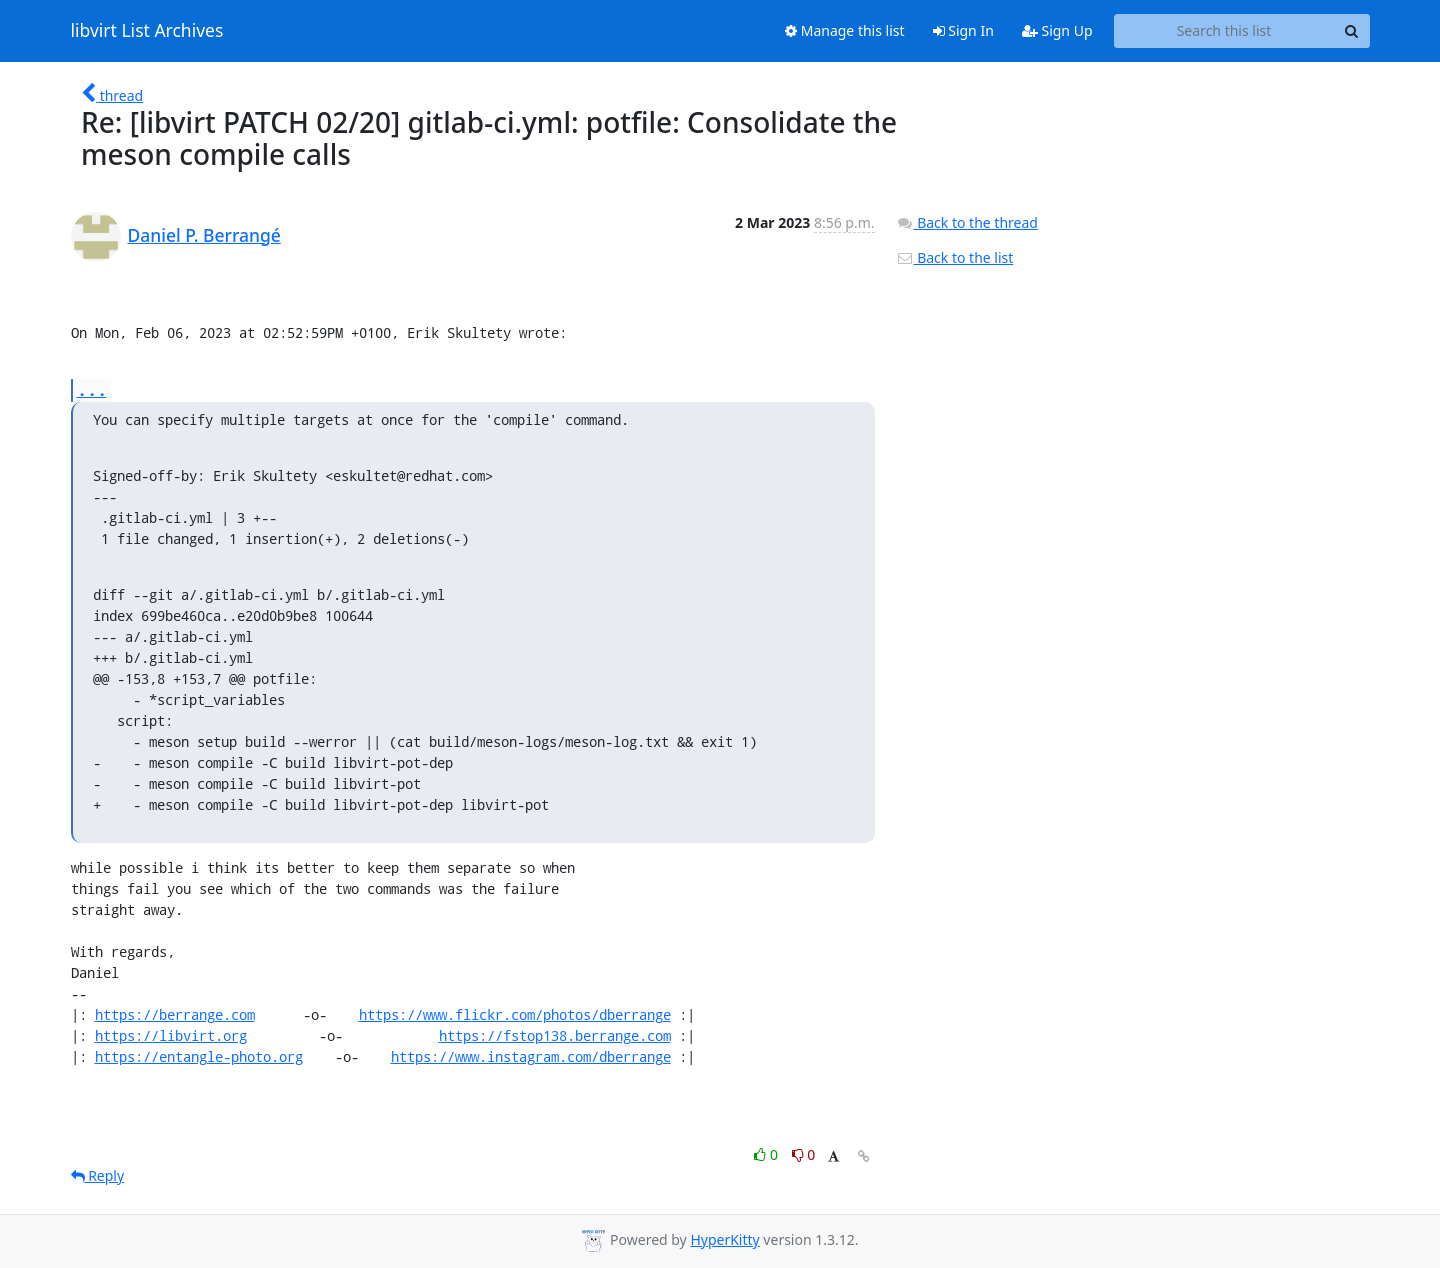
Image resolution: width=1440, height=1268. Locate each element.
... (92, 389)
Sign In (963, 30)
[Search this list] (1224, 31)
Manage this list (845, 30)
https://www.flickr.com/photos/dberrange (515, 1014)
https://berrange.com (175, 1014)
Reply (98, 1175)
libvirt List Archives (147, 31)
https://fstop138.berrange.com (555, 1035)
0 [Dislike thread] (804, 1154)
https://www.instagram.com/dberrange (531, 1056)
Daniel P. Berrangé (204, 235)
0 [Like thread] (767, 1154)
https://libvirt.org (171, 1035)
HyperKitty (724, 1239)
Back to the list (955, 257)
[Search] (1352, 31)
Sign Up (1057, 30)
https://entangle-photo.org (199, 1056)
